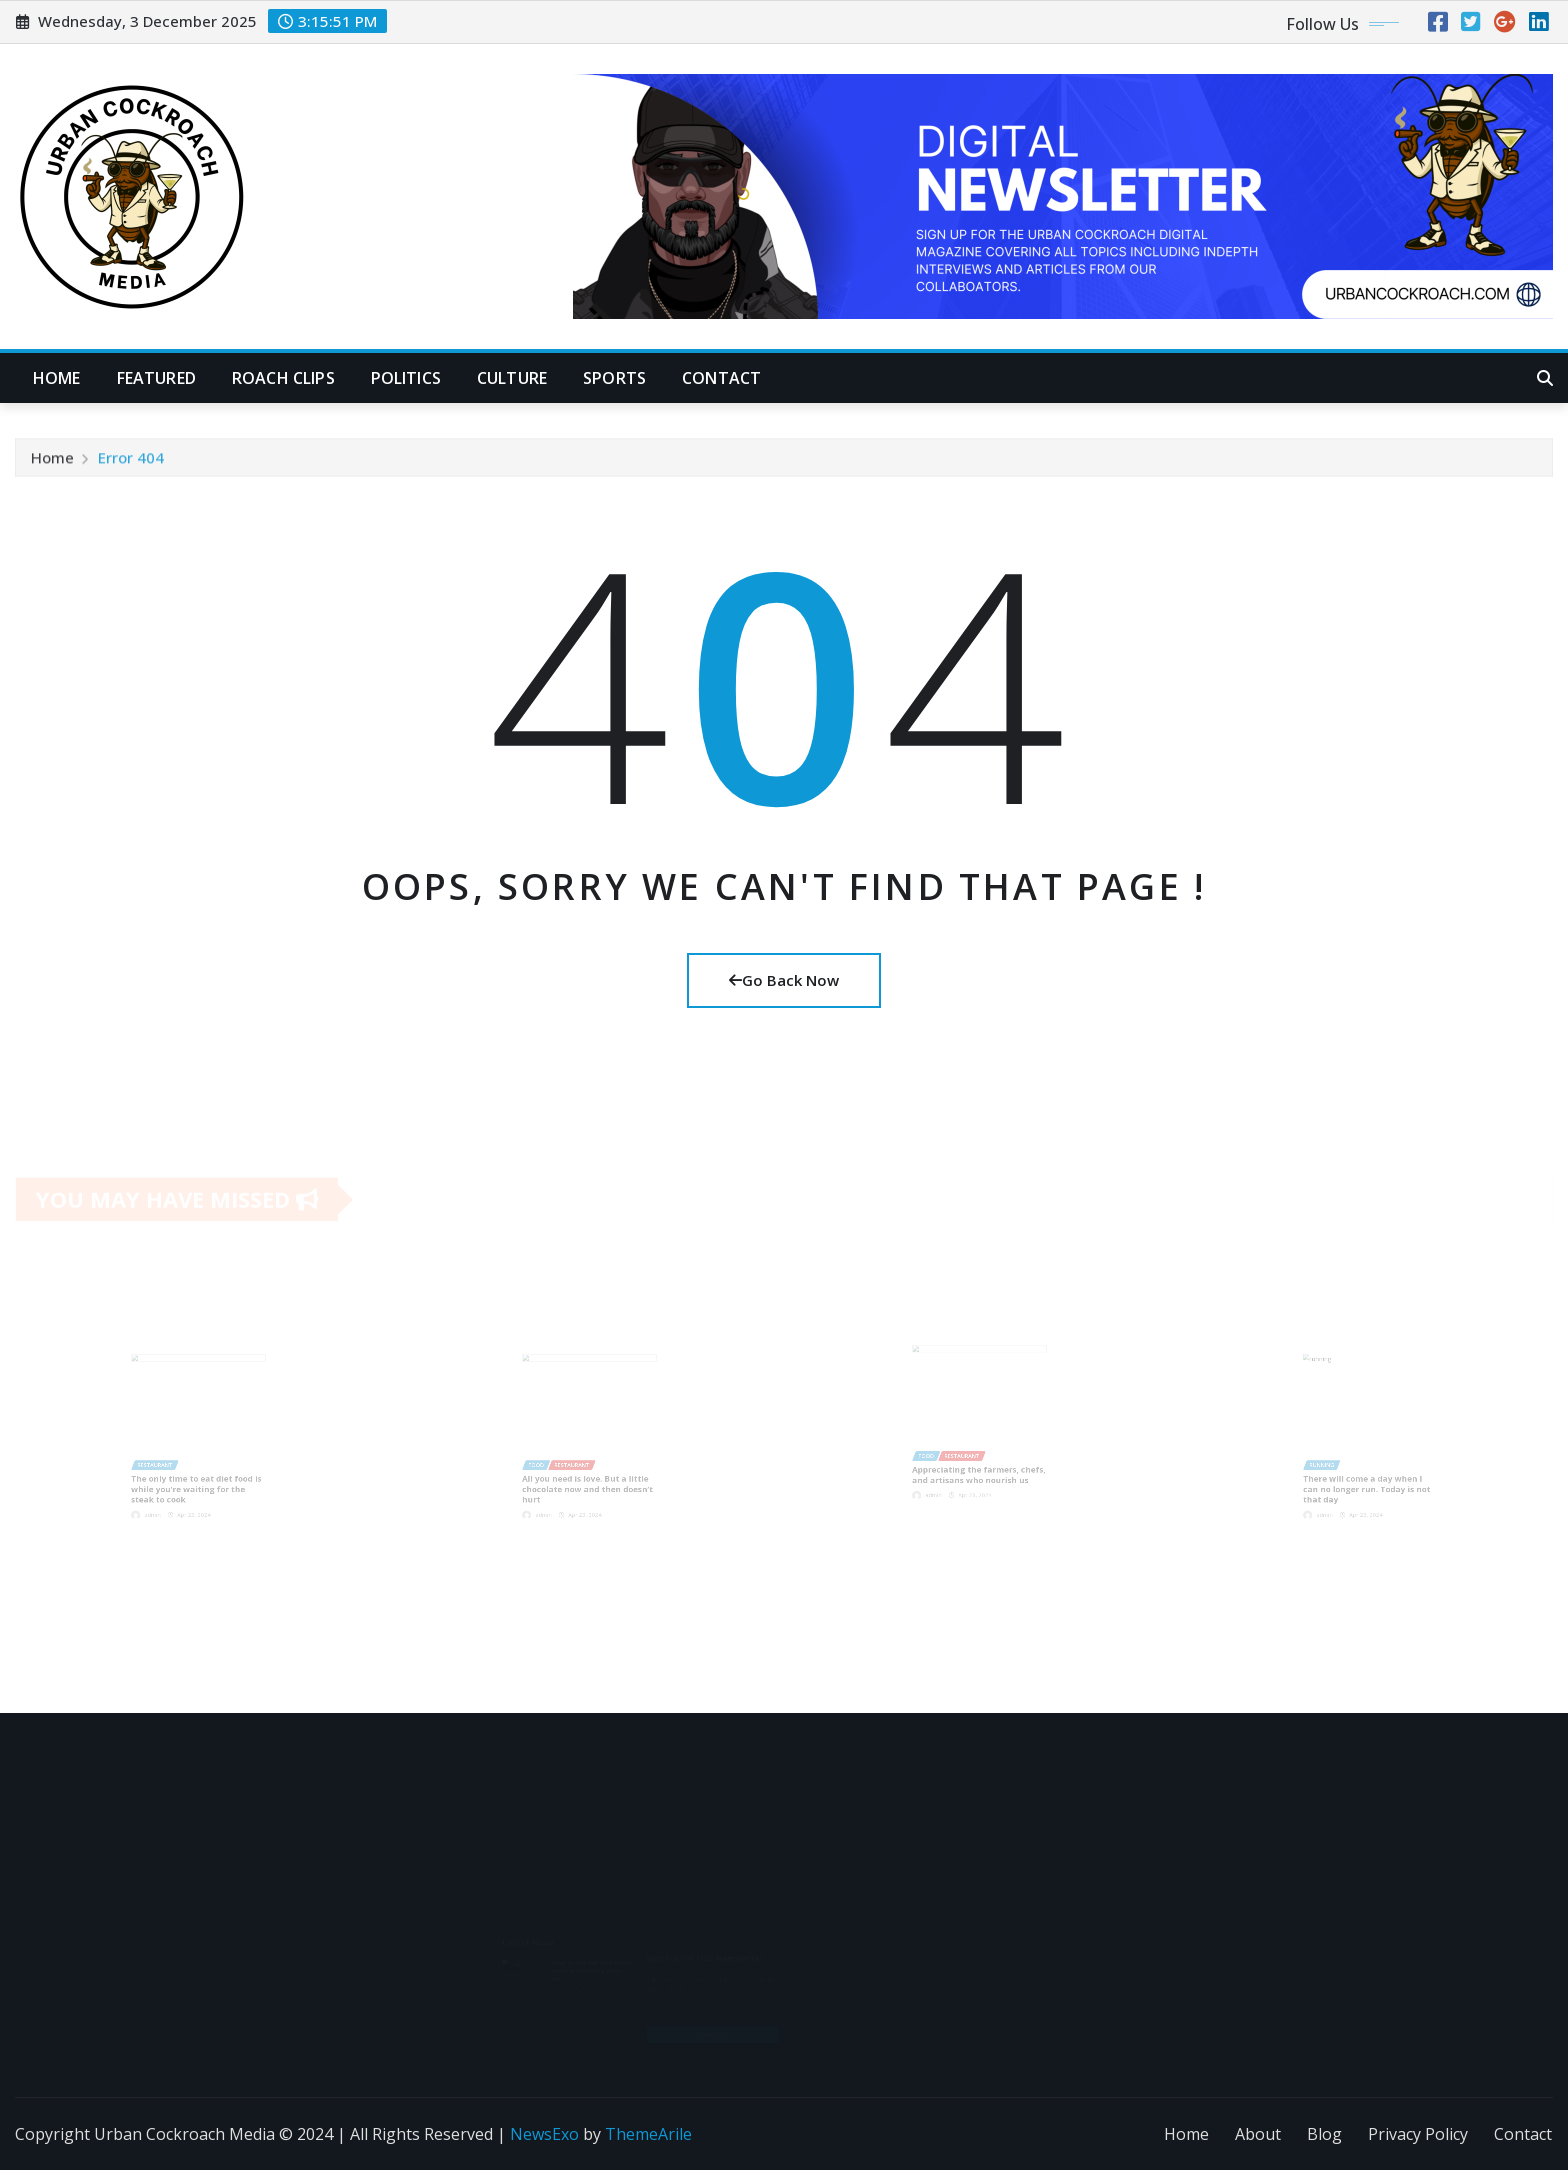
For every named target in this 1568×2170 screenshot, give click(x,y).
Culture (512, 378)
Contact (721, 378)
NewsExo (544, 2134)
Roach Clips (283, 378)
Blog (1324, 2134)
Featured (156, 378)
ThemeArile (648, 2134)
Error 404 (131, 462)
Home (57, 378)
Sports (614, 378)
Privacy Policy (1418, 2134)
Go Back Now (784, 980)
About (1258, 2134)
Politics (406, 378)
